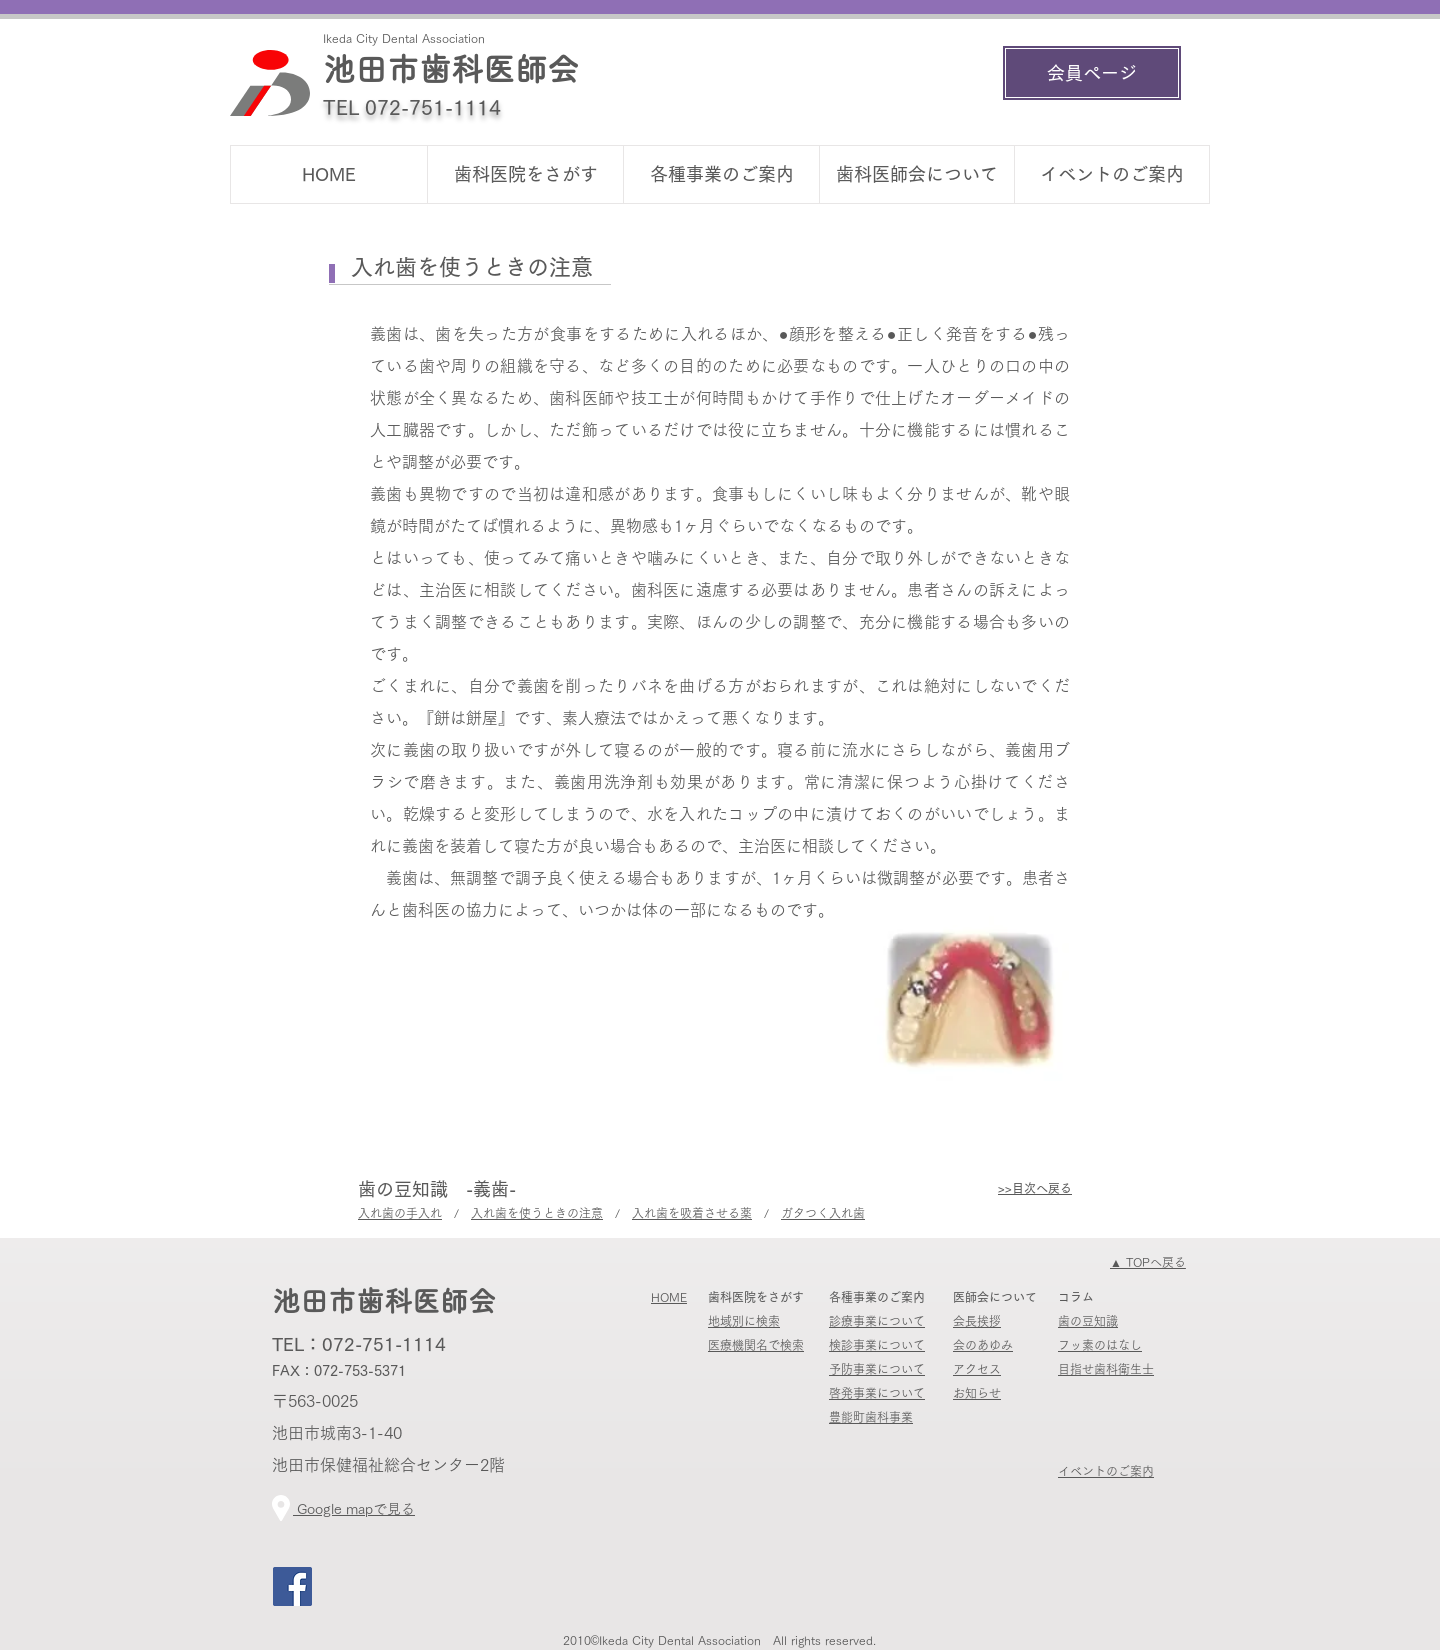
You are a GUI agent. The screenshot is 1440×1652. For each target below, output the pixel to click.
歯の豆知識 (1088, 1321)
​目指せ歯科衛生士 (1106, 1369)
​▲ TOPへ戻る (1148, 1262)
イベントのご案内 (1106, 1471)
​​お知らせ (977, 1393)
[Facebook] (292, 1586)
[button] (525, 174)
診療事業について (877, 1321)
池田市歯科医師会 (451, 69)
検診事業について (877, 1345)
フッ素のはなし (1100, 1345)
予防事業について (877, 1369)
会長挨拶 (977, 1321)
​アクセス (977, 1369)
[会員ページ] (1092, 73)
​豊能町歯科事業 (871, 1417)
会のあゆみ (983, 1345)
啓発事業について (877, 1393)
